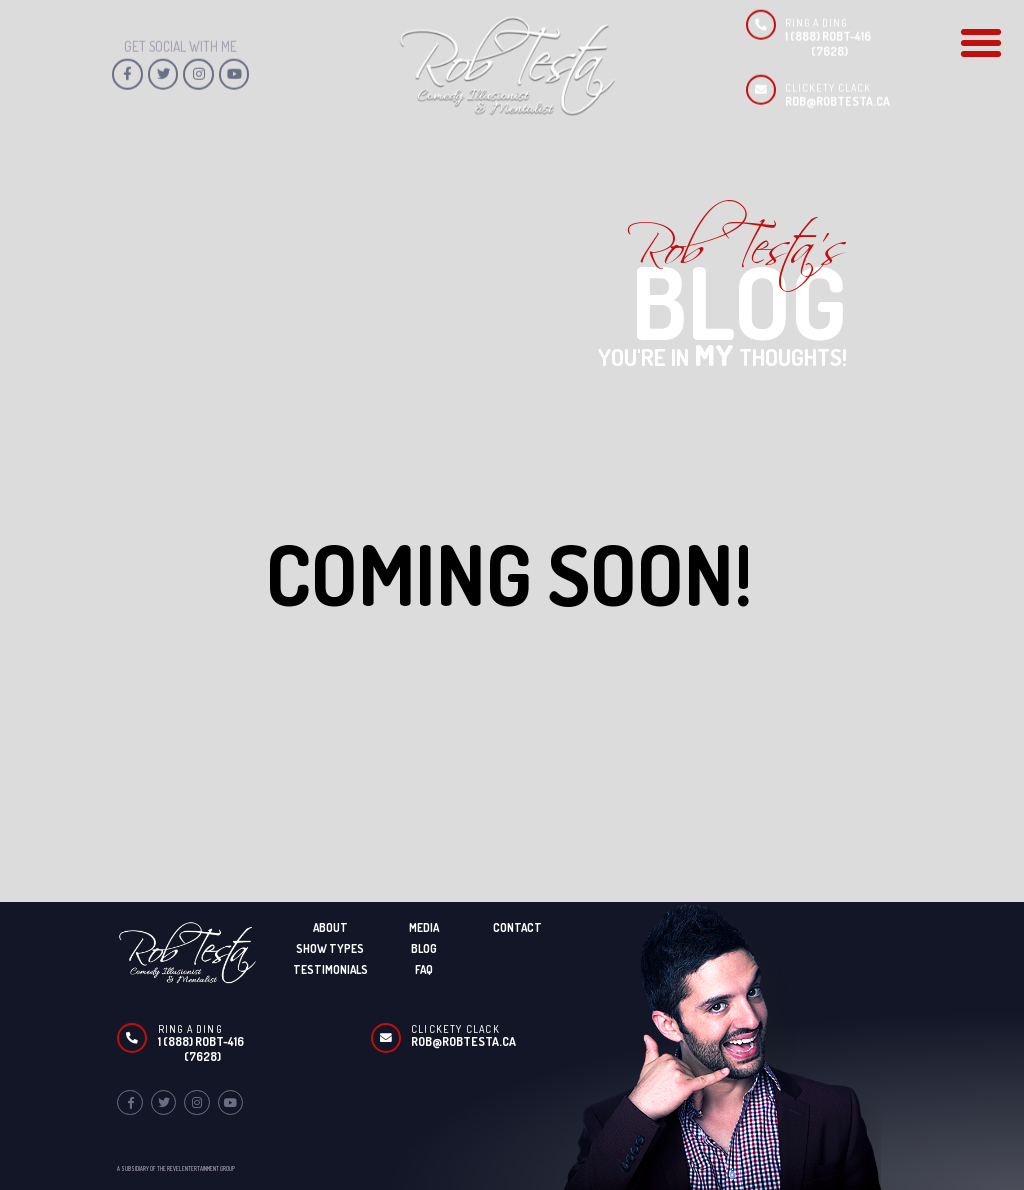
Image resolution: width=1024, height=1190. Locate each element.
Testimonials (330, 969)
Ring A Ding (190, 1029)
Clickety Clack (455, 1029)
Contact (517, 927)
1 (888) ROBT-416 (201, 1041)
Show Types (330, 948)
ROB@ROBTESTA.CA (837, 73)
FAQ (424, 969)
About (330, 927)
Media (424, 927)
